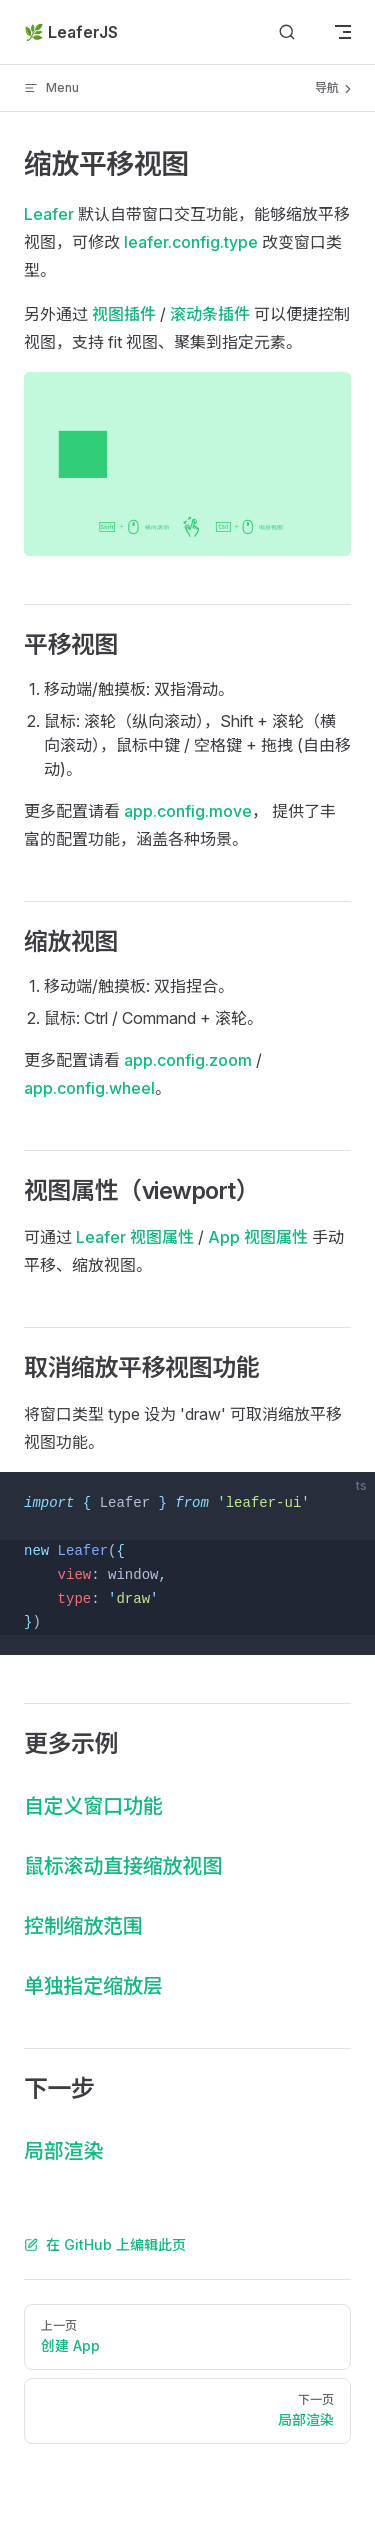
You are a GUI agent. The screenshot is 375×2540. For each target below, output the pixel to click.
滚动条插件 (210, 314)
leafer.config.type (191, 242)
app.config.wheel (89, 1088)
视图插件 (124, 314)
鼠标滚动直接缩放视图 (123, 1866)
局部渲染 (63, 2151)
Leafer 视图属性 (135, 1237)
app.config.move (188, 811)
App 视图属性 (258, 1237)
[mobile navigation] (343, 32)
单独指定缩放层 (93, 1986)
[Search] (287, 32)
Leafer (49, 214)
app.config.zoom (188, 1060)
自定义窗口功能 (93, 1806)
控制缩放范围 (83, 1926)
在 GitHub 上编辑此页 (105, 2244)
